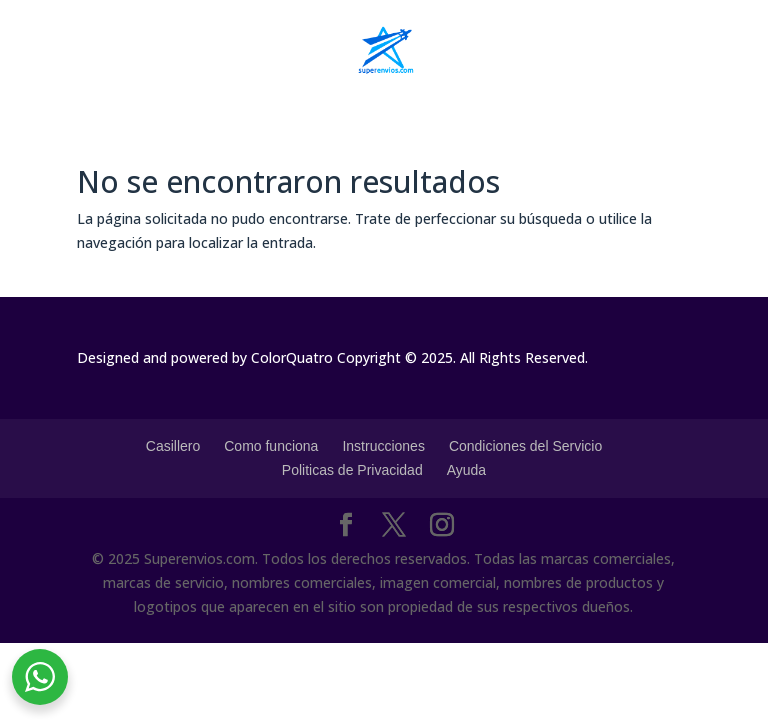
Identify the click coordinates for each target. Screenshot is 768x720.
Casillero (173, 446)
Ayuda (466, 470)
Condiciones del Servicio (525, 446)
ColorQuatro (292, 357)
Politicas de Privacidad (352, 470)
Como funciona (271, 446)
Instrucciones (383, 446)
